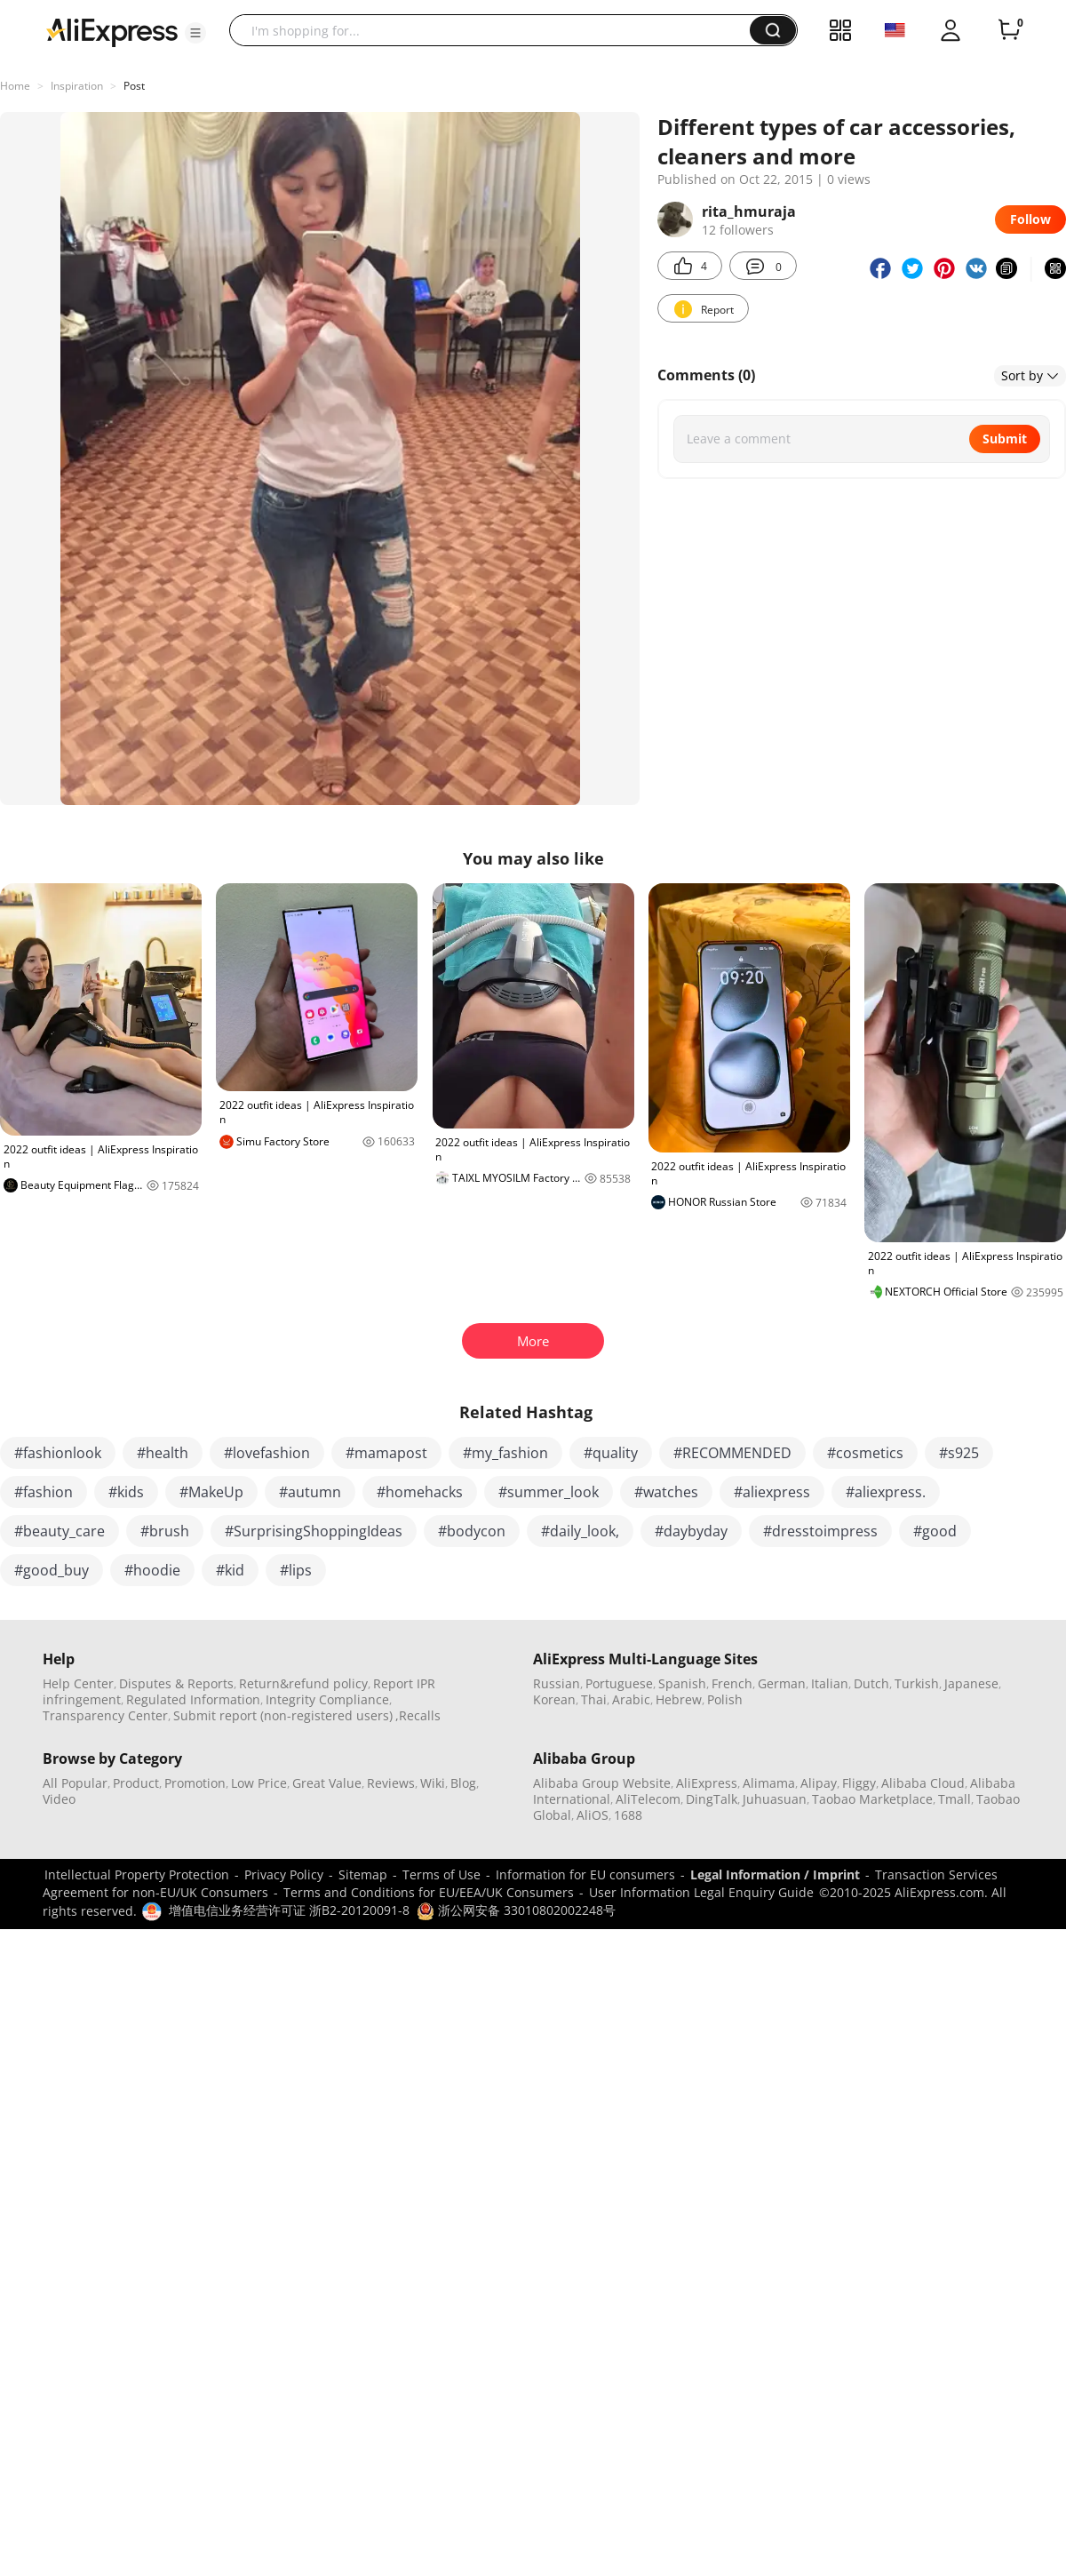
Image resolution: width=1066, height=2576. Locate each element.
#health (162, 1453)
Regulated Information (193, 1699)
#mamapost (386, 1453)
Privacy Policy (283, 1874)
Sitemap (362, 1874)
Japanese (971, 1683)
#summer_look (548, 1492)
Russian (556, 1683)
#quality (611, 1453)
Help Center (78, 1683)
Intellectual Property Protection (136, 1874)
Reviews (391, 1782)
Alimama (769, 1782)
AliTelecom (648, 1798)
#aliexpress (772, 1492)
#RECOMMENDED (732, 1453)
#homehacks (420, 1492)
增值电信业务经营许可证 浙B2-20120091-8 (289, 1910)
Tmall (954, 1798)
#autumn (310, 1492)
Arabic (631, 1699)
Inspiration (77, 85)
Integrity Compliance (327, 1699)
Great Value (327, 1782)
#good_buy (51, 1570)
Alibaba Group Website (602, 1782)
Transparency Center (105, 1715)
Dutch (871, 1683)
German (782, 1683)
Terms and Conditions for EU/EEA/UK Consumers (428, 1892)
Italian (829, 1683)
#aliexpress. (886, 1492)
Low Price (259, 1782)
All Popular (75, 1782)
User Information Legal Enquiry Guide (701, 1892)
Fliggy (859, 1782)
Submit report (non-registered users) (283, 1715)
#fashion (43, 1492)
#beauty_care (59, 1531)
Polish (725, 1699)
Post (134, 85)
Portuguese (619, 1683)
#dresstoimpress (820, 1531)
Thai (594, 1699)
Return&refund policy (303, 1683)
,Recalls (418, 1715)
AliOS (593, 1814)
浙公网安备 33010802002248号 (516, 1910)
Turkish (917, 1683)
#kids (126, 1492)
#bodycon (471, 1531)
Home (15, 85)
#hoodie (152, 1570)
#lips (296, 1570)
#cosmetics (865, 1453)
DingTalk (711, 1798)
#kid (230, 1570)
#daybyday (691, 1531)
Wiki (432, 1782)
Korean (554, 1699)
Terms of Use (441, 1874)
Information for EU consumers (585, 1874)
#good (935, 1531)
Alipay (818, 1782)
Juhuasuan (775, 1798)
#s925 (959, 1453)
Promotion (195, 1782)
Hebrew (679, 1699)
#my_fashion (505, 1453)
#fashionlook (57, 1453)
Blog (463, 1782)
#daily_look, (580, 1531)
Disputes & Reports (176, 1683)
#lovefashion (267, 1453)
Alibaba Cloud (923, 1782)
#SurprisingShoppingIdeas (313, 1531)
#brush (164, 1531)
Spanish (682, 1683)
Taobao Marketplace (872, 1798)
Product (136, 1782)
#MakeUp (211, 1492)
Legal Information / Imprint (775, 1874)
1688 (628, 1814)
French (732, 1683)
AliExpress (706, 1782)
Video (59, 1798)
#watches (666, 1492)
